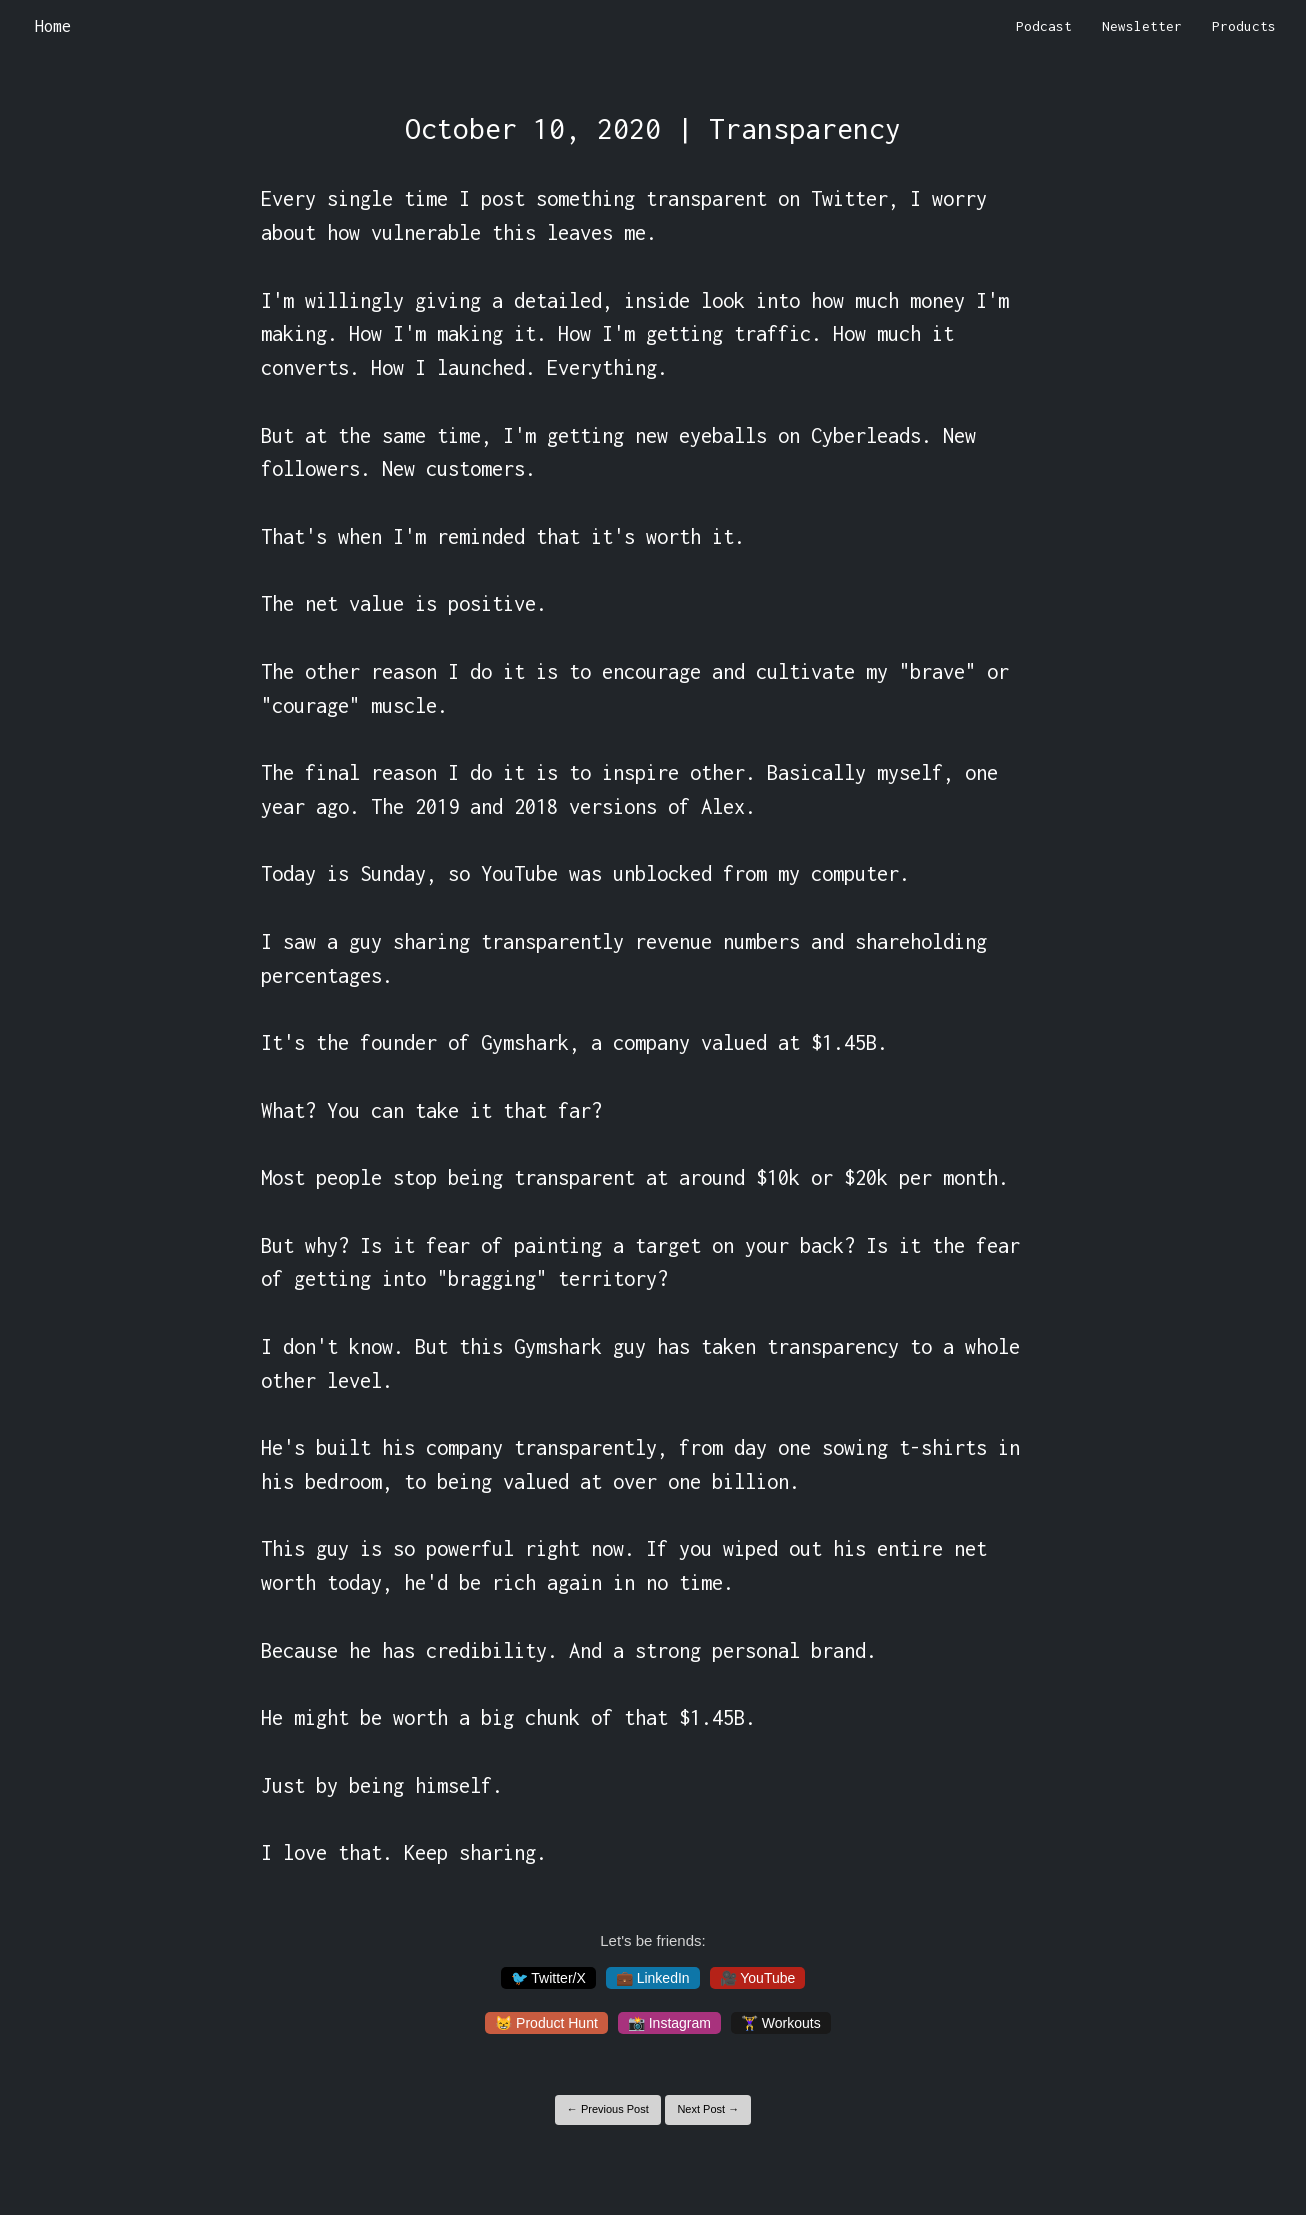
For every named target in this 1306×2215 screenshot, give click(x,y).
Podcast (1044, 26)
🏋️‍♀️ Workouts (781, 2023)
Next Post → (708, 2109)
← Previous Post (608, 2109)
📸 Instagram (669, 2023)
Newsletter (1142, 26)
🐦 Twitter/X (548, 1978)
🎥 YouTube (758, 1978)
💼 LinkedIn (653, 1978)
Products (1244, 26)
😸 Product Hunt (546, 2023)
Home (53, 26)
